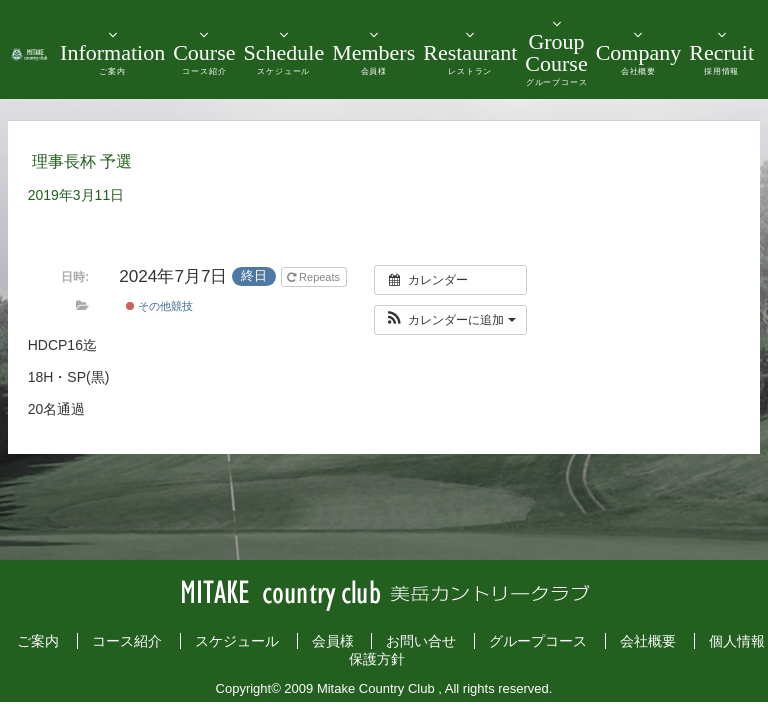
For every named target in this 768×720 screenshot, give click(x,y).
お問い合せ (421, 641)
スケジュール (237, 641)
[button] (450, 320)
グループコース (538, 641)
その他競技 (159, 306)
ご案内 (38, 641)
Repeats (315, 277)
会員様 (333, 641)
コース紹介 (127, 641)
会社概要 (648, 641)
